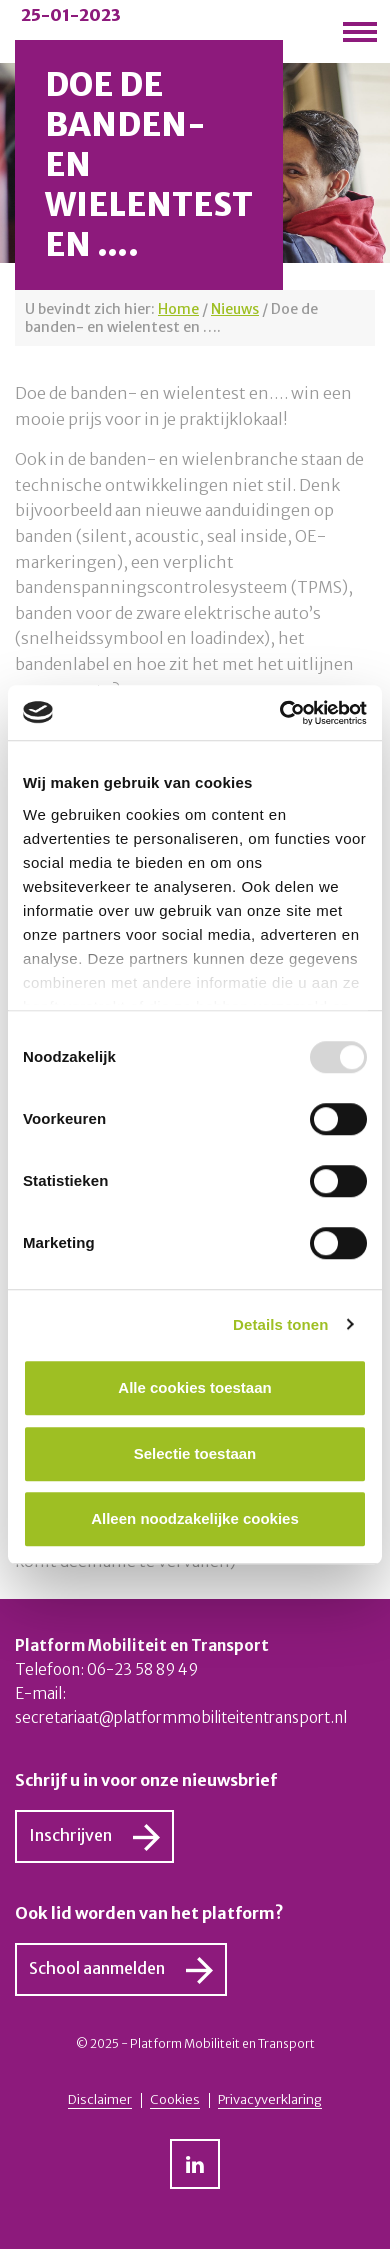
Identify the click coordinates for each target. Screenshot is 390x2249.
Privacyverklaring (270, 2100)
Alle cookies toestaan (194, 1387)
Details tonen (280, 1324)
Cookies (175, 2100)
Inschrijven (70, 1835)
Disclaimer (100, 2100)
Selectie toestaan (195, 1453)
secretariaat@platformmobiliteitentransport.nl (181, 1717)
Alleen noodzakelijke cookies (195, 1518)
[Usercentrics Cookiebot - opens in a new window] (280, 713)
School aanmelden (97, 1968)
